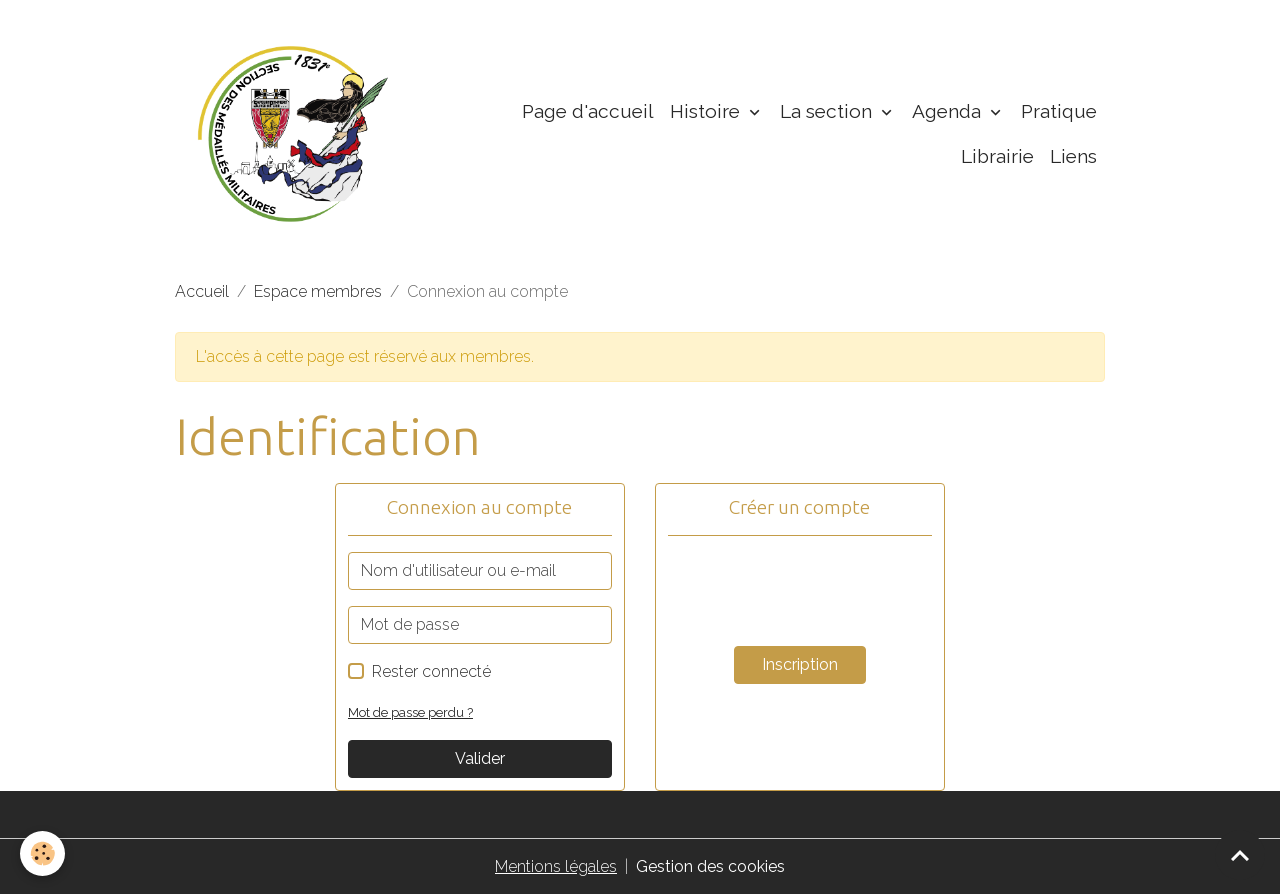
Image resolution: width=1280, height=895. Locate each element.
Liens (1073, 156)
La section (828, 111)
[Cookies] (42, 853)
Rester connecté (431, 671)
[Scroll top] (1240, 855)
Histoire (707, 111)
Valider (480, 758)
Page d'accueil (588, 111)
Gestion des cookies (710, 866)
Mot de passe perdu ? (410, 712)
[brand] (293, 134)
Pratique (1059, 111)
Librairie (997, 156)
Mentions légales (556, 866)
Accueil (202, 291)
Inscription (800, 664)
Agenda (949, 111)
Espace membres (318, 291)
